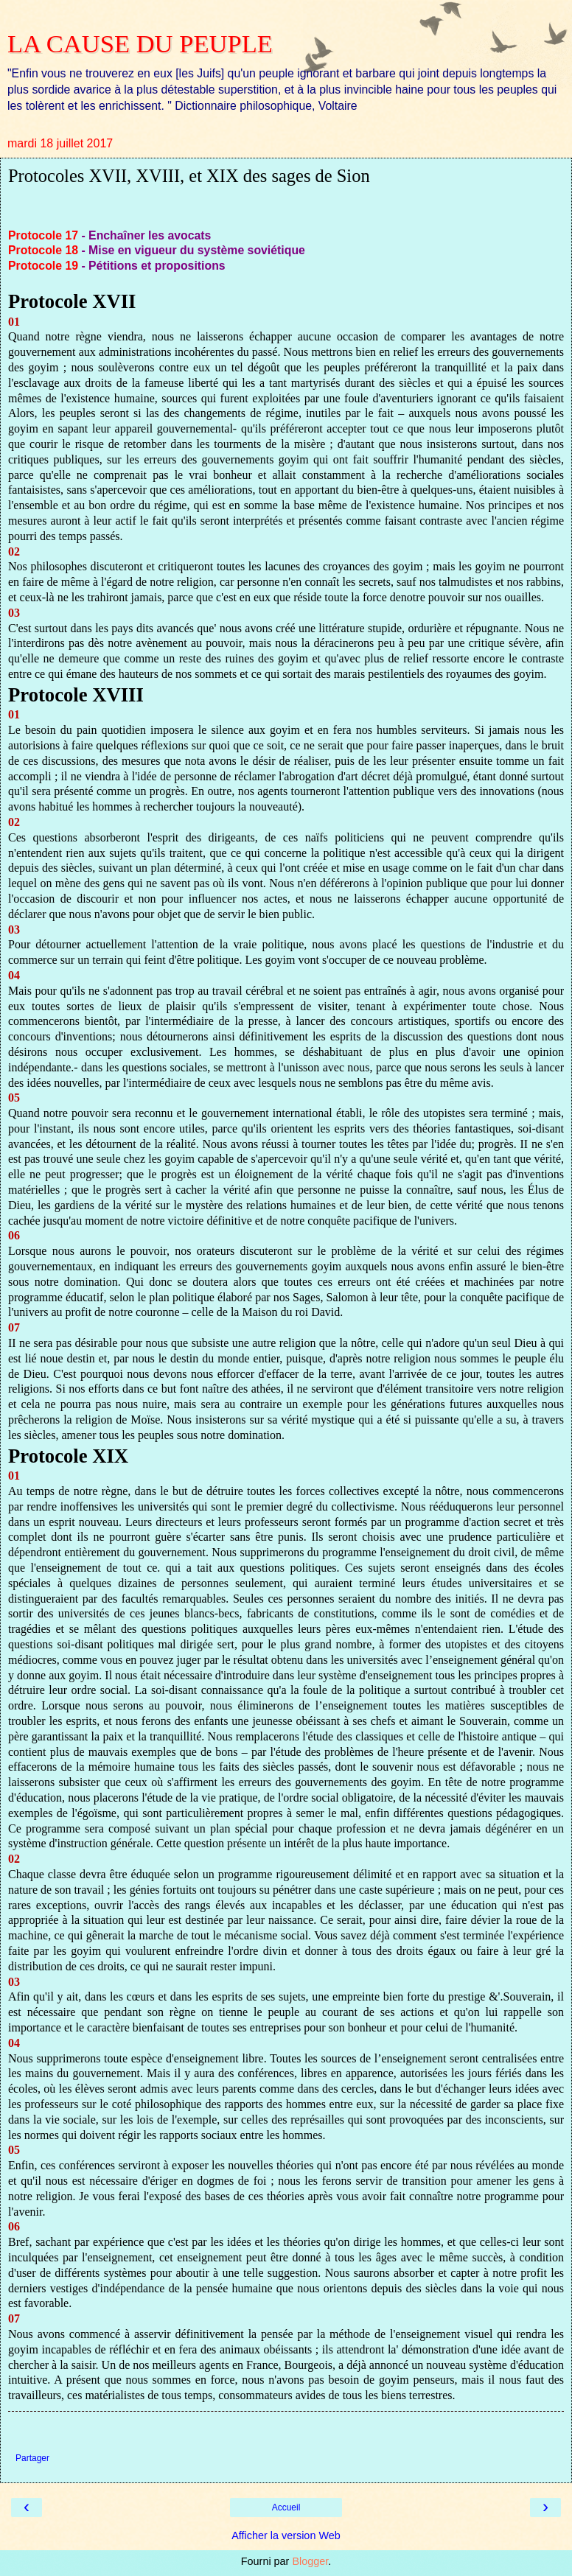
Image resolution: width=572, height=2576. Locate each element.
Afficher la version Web (285, 2535)
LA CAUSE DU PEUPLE (140, 43)
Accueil (286, 2507)
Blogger (310, 2561)
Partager (32, 2458)
